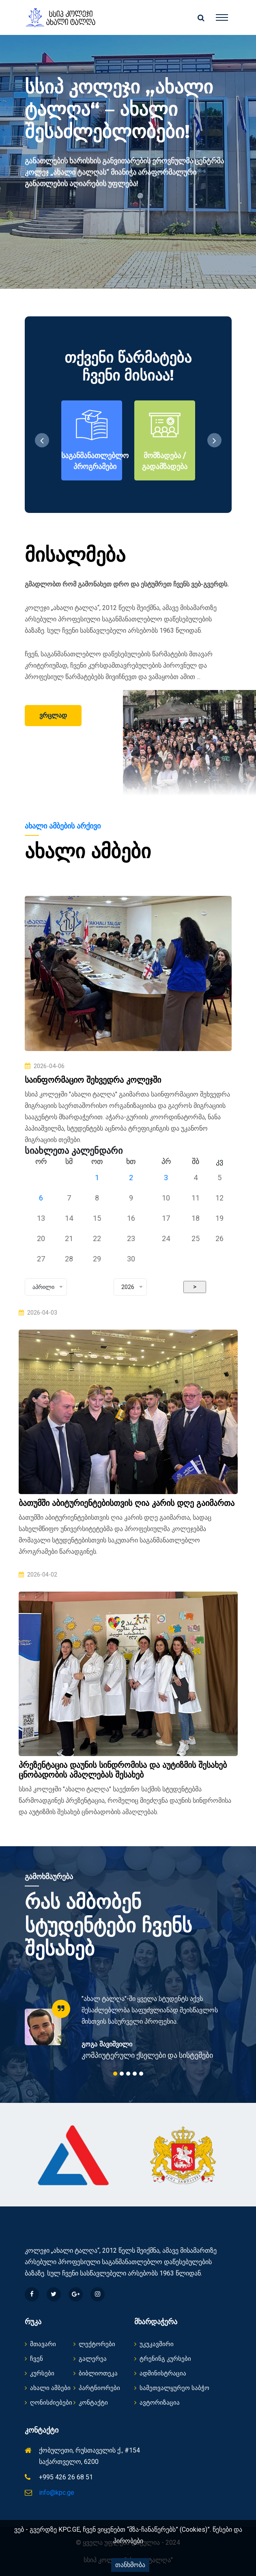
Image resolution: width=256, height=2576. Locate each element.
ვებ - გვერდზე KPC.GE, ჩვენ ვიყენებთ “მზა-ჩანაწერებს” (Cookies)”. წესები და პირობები (128, 2535)
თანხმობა (130, 2565)
